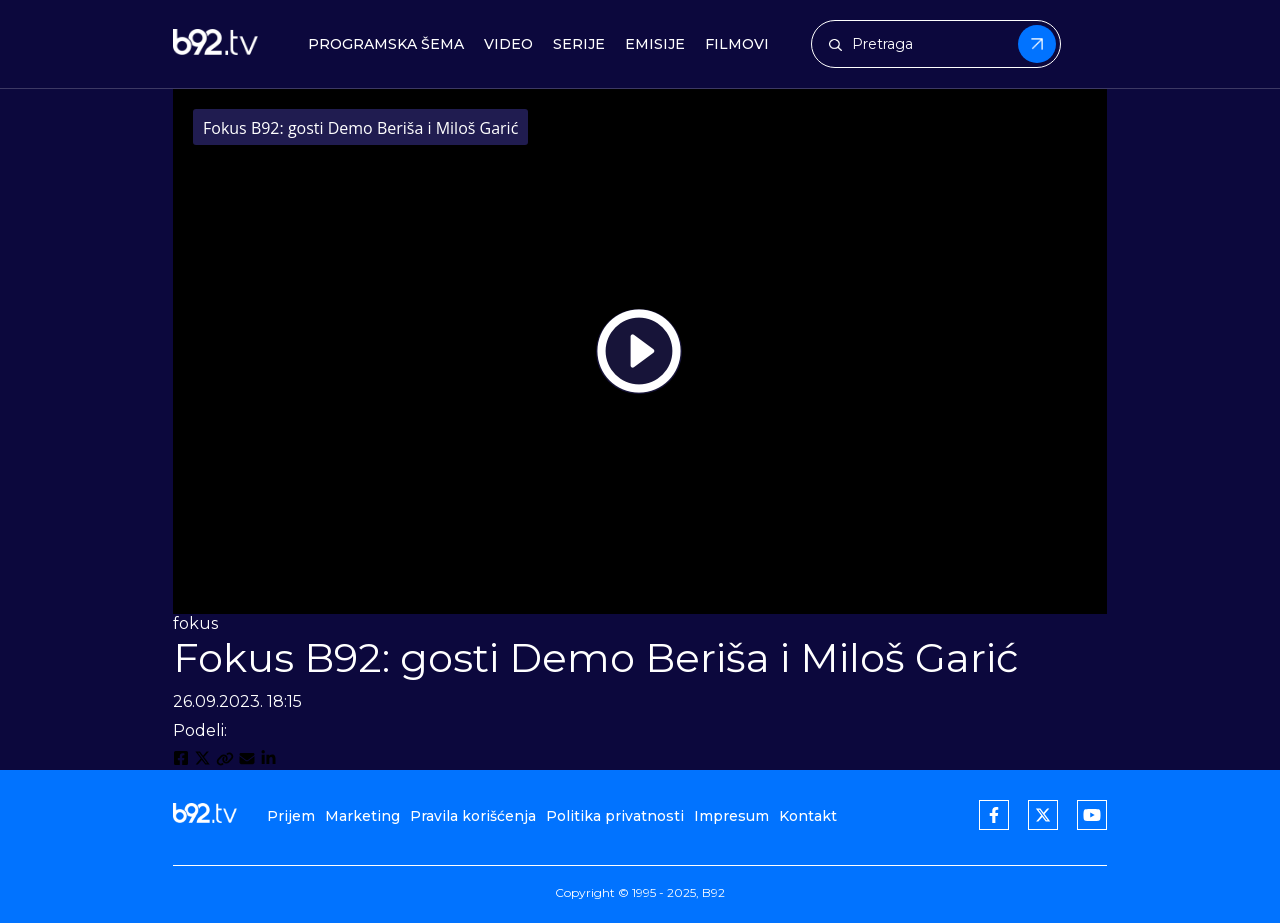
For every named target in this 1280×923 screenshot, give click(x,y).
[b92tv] (215, 44)
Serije (579, 44)
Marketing (362, 816)
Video (508, 44)
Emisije (655, 44)
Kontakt (808, 816)
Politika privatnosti (615, 816)
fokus (195, 623)
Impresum (731, 816)
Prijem (291, 816)
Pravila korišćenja (473, 816)
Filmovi (737, 44)
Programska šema (386, 44)
